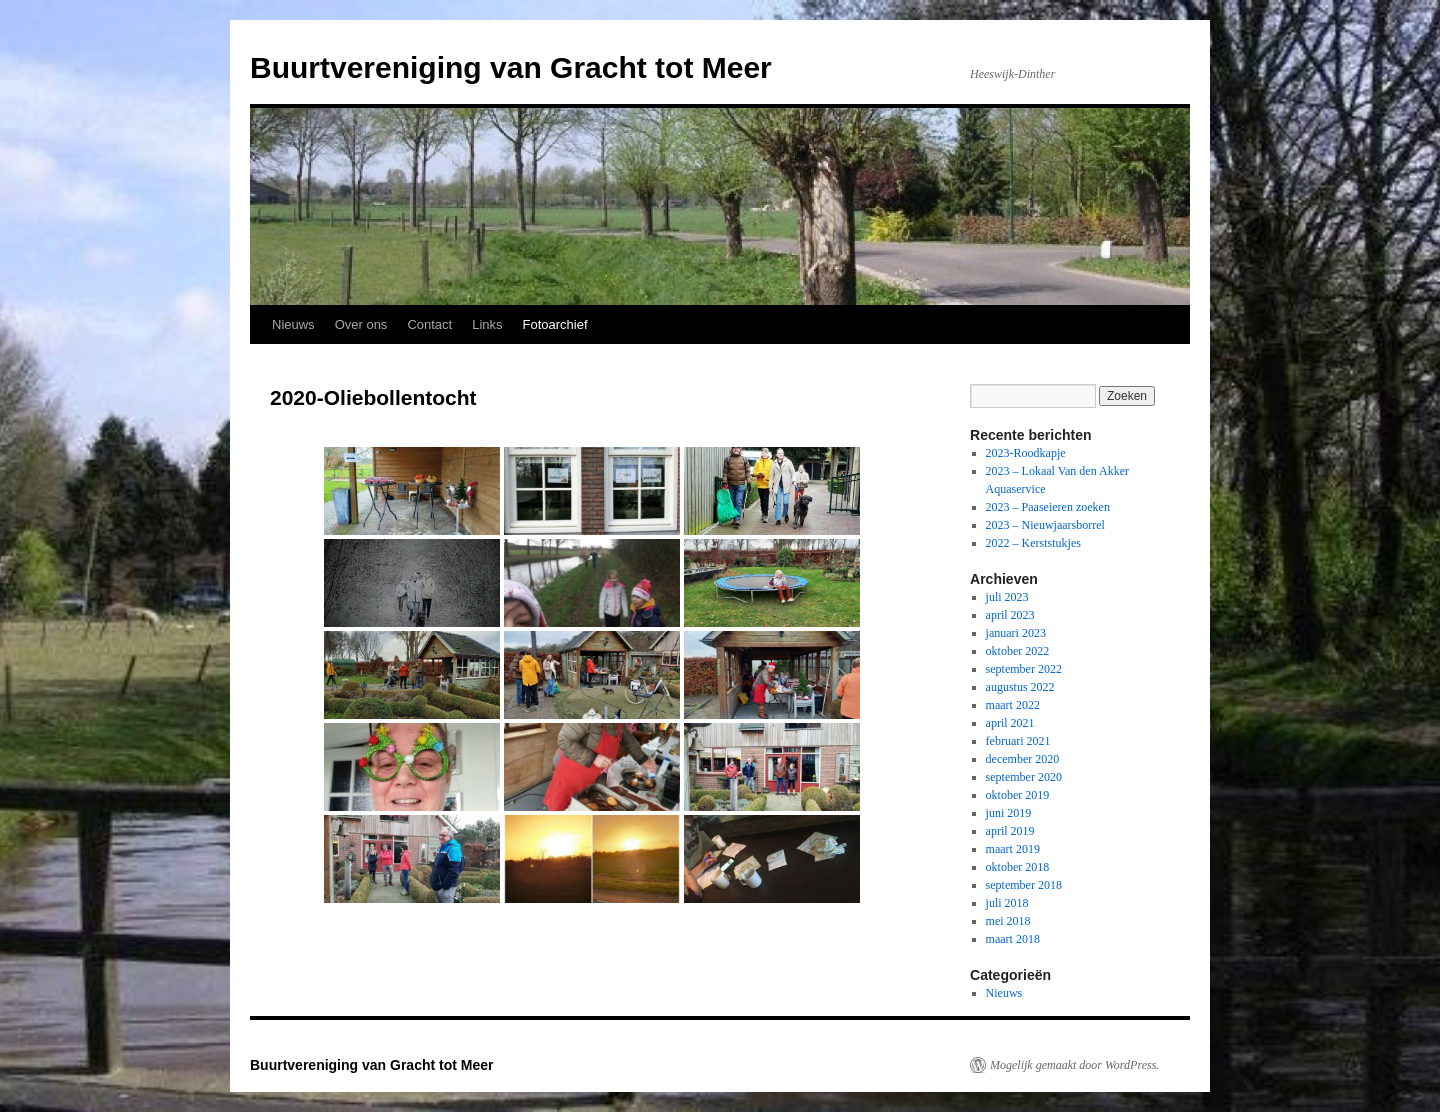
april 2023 (1010, 615)
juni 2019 (1009, 813)
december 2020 (1023, 759)
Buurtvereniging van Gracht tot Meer (511, 67)
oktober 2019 (1018, 795)
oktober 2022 (1018, 651)
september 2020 (1024, 777)
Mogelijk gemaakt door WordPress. (1074, 1065)
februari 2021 (1018, 741)
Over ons (361, 324)
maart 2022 (1013, 705)
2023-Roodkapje (1026, 453)
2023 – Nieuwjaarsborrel (1045, 525)
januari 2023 (1016, 633)
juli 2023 (1007, 597)
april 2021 (1010, 723)
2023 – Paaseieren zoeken (1048, 507)
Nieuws (293, 324)
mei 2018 (1008, 921)
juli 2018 (1007, 903)
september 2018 (1024, 885)
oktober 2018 (1018, 867)
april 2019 (1010, 831)
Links (487, 324)
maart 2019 (1013, 849)
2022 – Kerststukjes (1033, 543)
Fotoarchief (555, 324)
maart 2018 (1013, 939)
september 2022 (1024, 669)
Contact (429, 324)
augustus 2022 (1020, 687)
